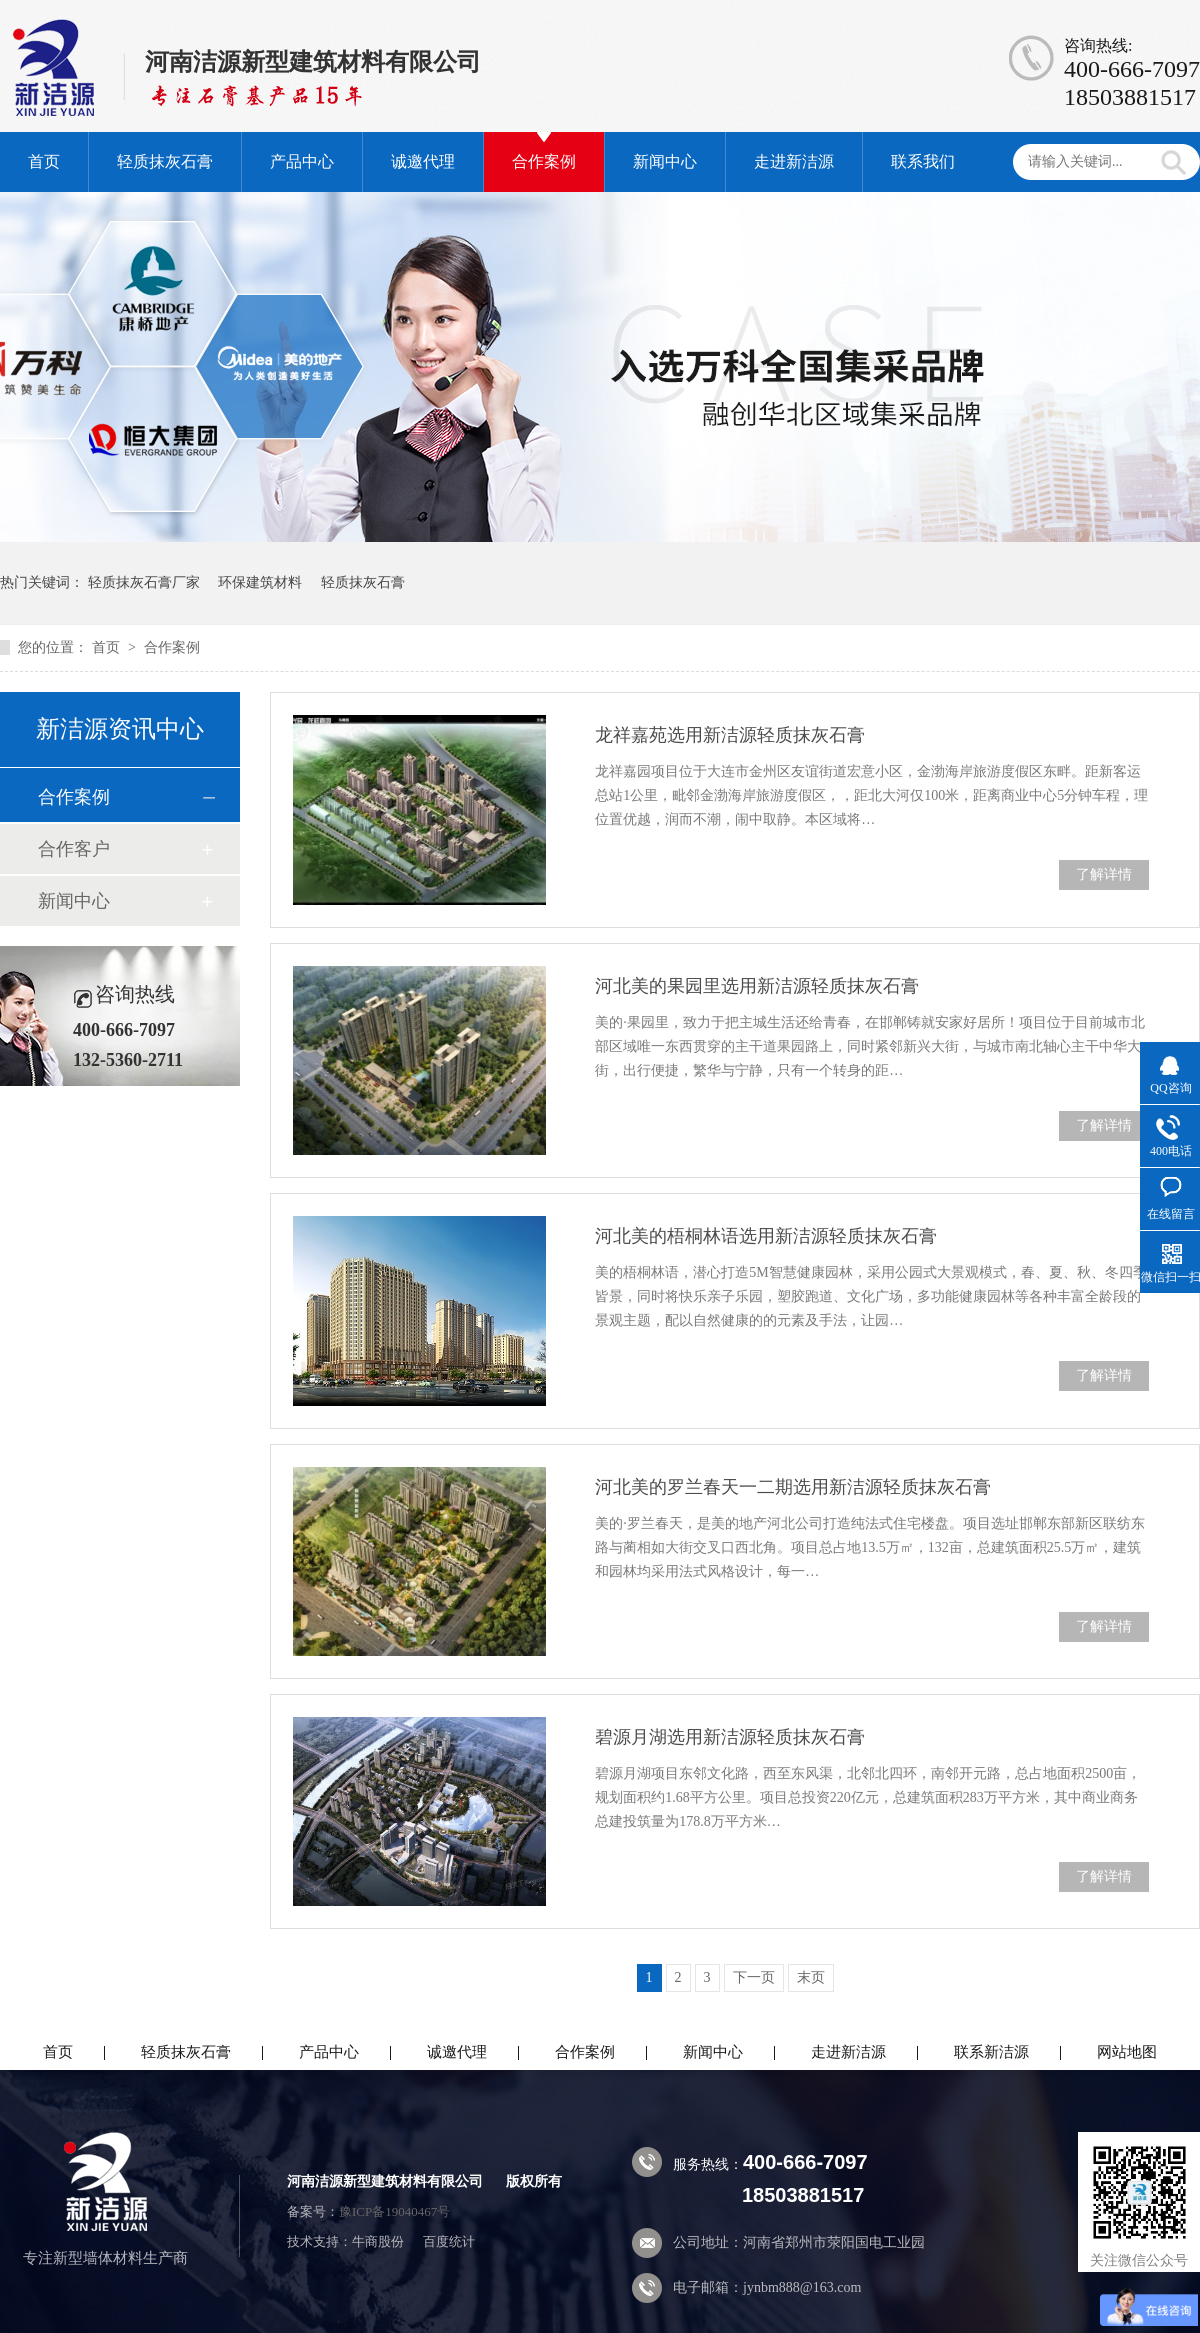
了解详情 (1104, 874)
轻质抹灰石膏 (165, 161)
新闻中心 (665, 161)
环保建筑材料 (260, 582)
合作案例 (544, 161)
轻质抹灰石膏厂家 (144, 582)
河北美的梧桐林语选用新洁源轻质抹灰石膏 (766, 1236)
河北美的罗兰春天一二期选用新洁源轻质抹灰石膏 (793, 1487)
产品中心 (302, 161)
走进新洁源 (794, 161)
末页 (811, 1977)
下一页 (754, 1977)
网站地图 (1127, 2052)
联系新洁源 (991, 2052)
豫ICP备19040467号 (394, 2211)
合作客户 (74, 849)
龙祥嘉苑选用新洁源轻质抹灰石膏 (730, 735)
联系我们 (923, 161)
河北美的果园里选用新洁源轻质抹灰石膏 (757, 986)
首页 (44, 161)
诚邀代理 (423, 161)
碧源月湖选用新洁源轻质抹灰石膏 (730, 1737)
